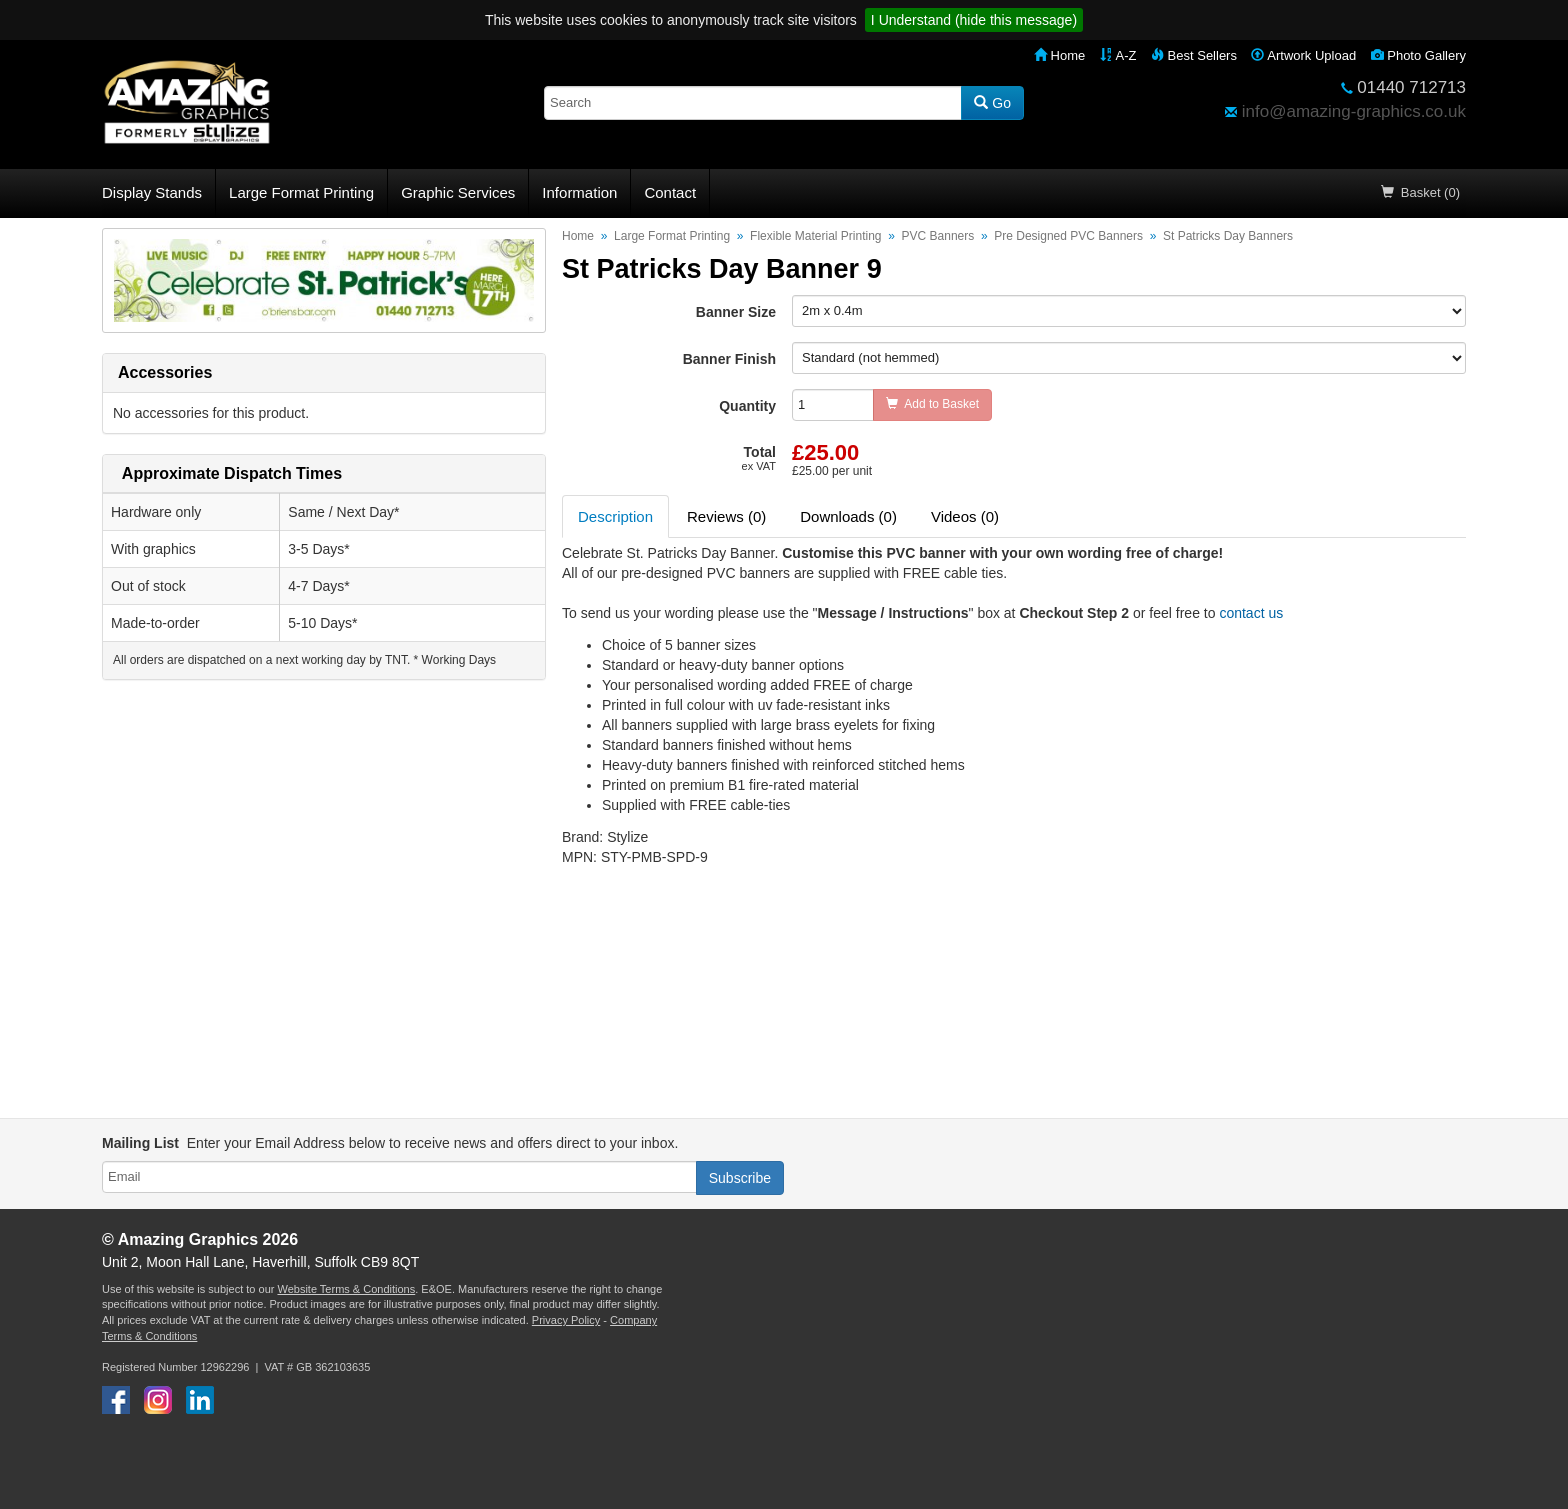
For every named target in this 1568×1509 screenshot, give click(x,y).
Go (992, 103)
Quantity (747, 406)
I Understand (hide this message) (974, 20)
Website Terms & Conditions (346, 1289)
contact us (1251, 613)
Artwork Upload (1303, 55)
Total (759, 458)
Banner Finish (729, 359)
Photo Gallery (1418, 55)
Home (1059, 55)
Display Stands (152, 192)
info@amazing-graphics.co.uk (1354, 111)
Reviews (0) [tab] (726, 516)
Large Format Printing (301, 192)
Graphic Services (458, 192)
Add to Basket (932, 404)
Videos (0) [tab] (965, 516)
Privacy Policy (566, 1320)
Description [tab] (615, 516)
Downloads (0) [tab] (848, 516)
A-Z (1118, 55)
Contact (670, 192)
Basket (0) (1420, 192)
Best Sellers (1194, 55)
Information (579, 192)
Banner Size (736, 312)
